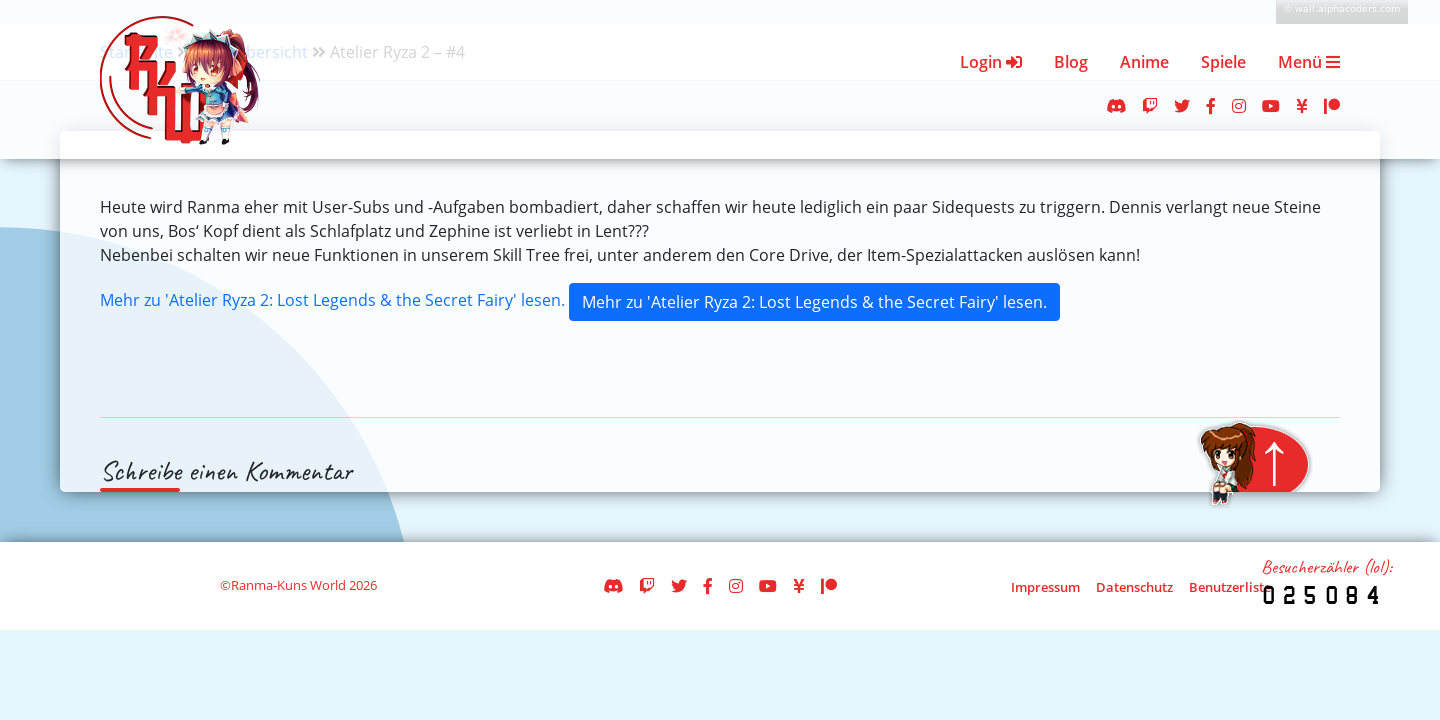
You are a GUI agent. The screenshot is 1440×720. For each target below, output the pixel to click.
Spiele (1223, 62)
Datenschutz (1134, 587)
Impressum (1045, 587)
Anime (1144, 62)
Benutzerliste (1230, 587)
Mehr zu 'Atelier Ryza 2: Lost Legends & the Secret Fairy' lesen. (332, 300)
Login (991, 62)
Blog (1071, 62)
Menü (1309, 62)
